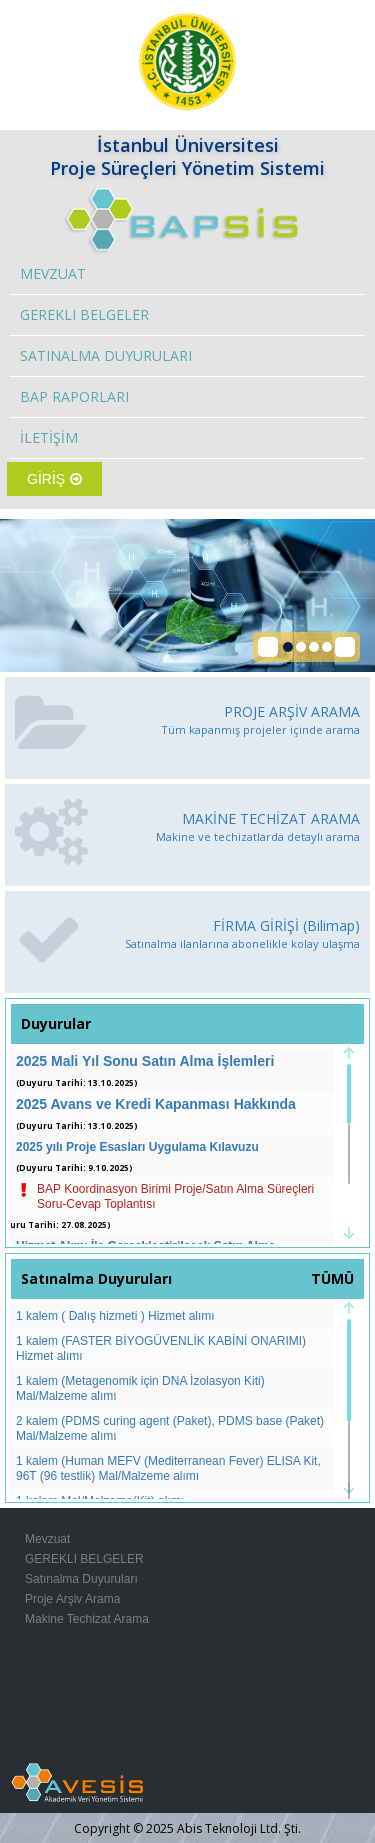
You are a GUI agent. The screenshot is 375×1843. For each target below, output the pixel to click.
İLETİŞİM (49, 437)
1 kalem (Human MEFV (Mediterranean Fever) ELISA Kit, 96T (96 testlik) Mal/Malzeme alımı (168, 1468)
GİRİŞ (54, 479)
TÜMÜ (332, 1278)
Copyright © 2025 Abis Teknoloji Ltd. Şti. (187, 1828)
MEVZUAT (53, 273)
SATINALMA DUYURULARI (106, 355)
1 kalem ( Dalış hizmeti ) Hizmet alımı (115, 1316)
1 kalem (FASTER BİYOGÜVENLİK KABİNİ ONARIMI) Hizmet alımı (161, 1348)
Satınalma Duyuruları (81, 1579)
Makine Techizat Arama (87, 1619)
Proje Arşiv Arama (72, 1599)
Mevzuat (47, 1539)
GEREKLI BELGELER (84, 314)
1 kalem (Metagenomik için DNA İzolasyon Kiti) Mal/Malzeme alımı (140, 1388)
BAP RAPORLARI (74, 396)
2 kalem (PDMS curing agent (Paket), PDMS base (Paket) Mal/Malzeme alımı (170, 1428)
